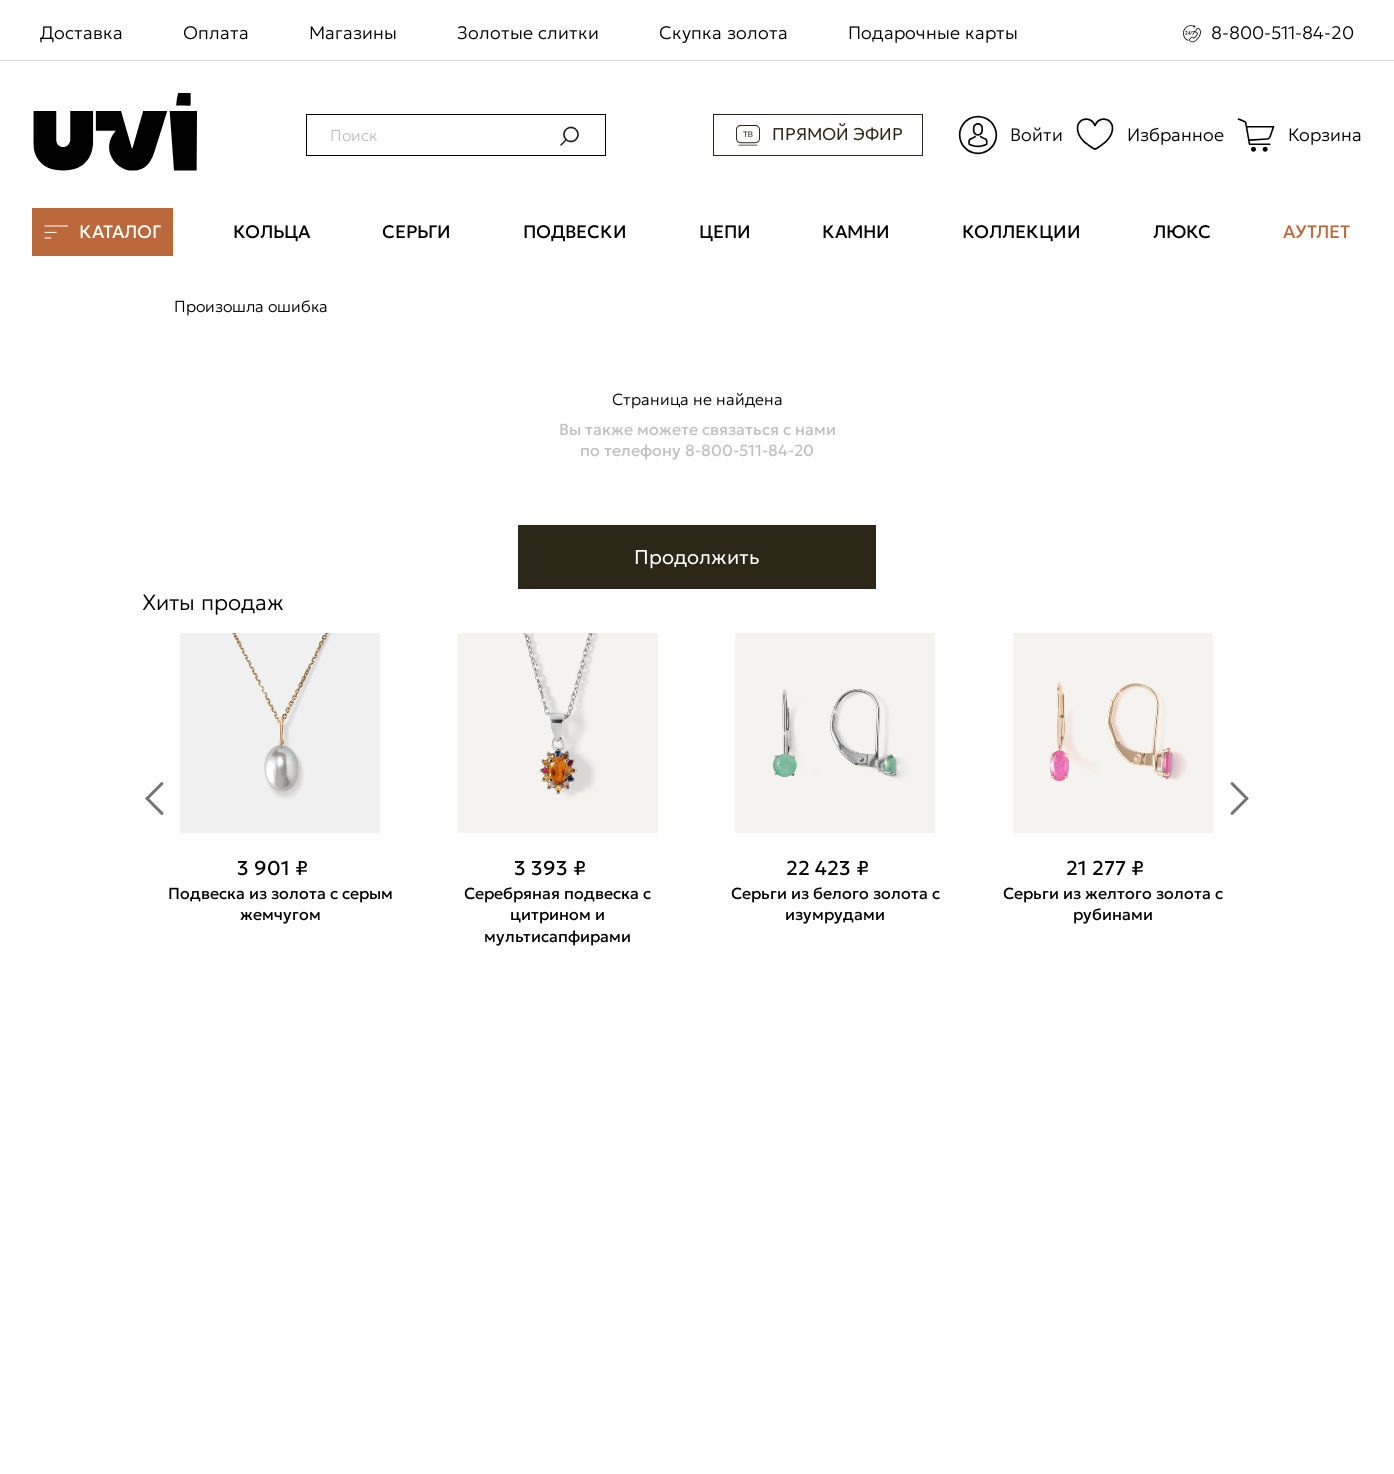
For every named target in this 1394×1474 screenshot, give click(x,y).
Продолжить (697, 557)
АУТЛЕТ (1316, 231)
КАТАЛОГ (102, 232)
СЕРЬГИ (416, 231)
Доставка (81, 32)
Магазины (353, 32)
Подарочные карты (933, 32)
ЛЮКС (1182, 231)
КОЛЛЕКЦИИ (1021, 231)
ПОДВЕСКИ (575, 231)
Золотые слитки (528, 32)
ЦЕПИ (725, 231)
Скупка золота (723, 32)
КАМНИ (856, 231)
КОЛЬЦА (271, 231)
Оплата (216, 32)
